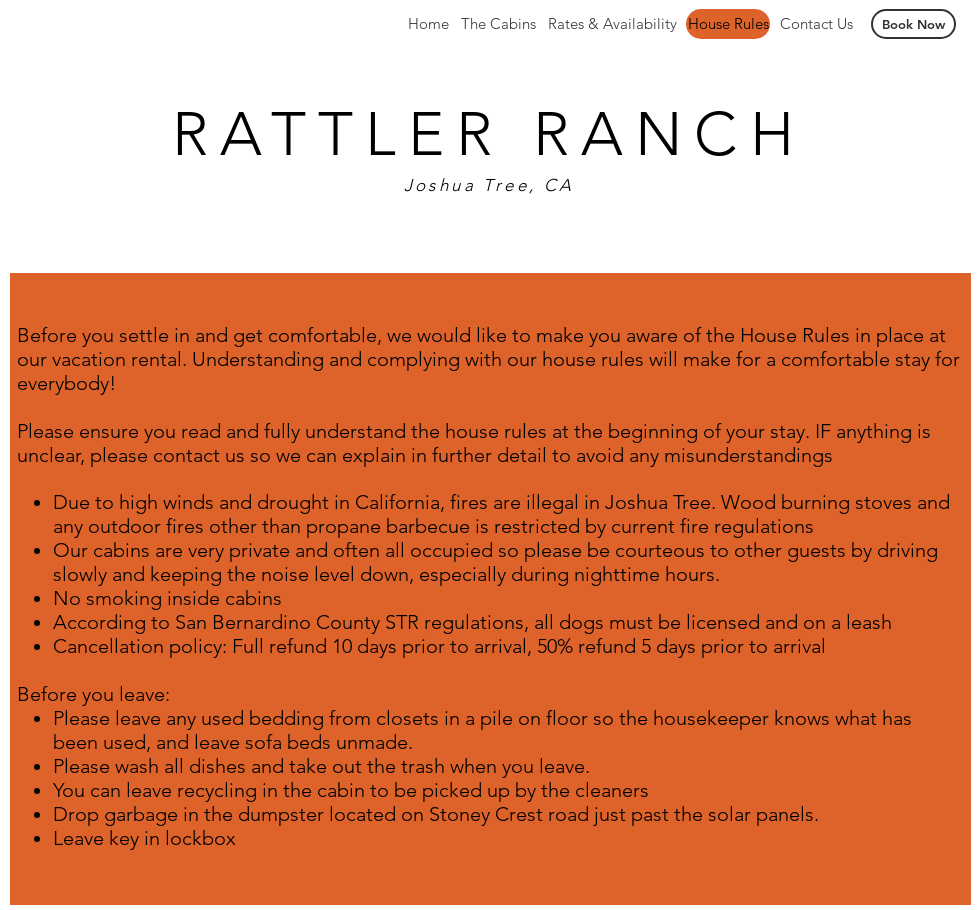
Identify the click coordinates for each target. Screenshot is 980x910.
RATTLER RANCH (489, 133)
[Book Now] (913, 24)
